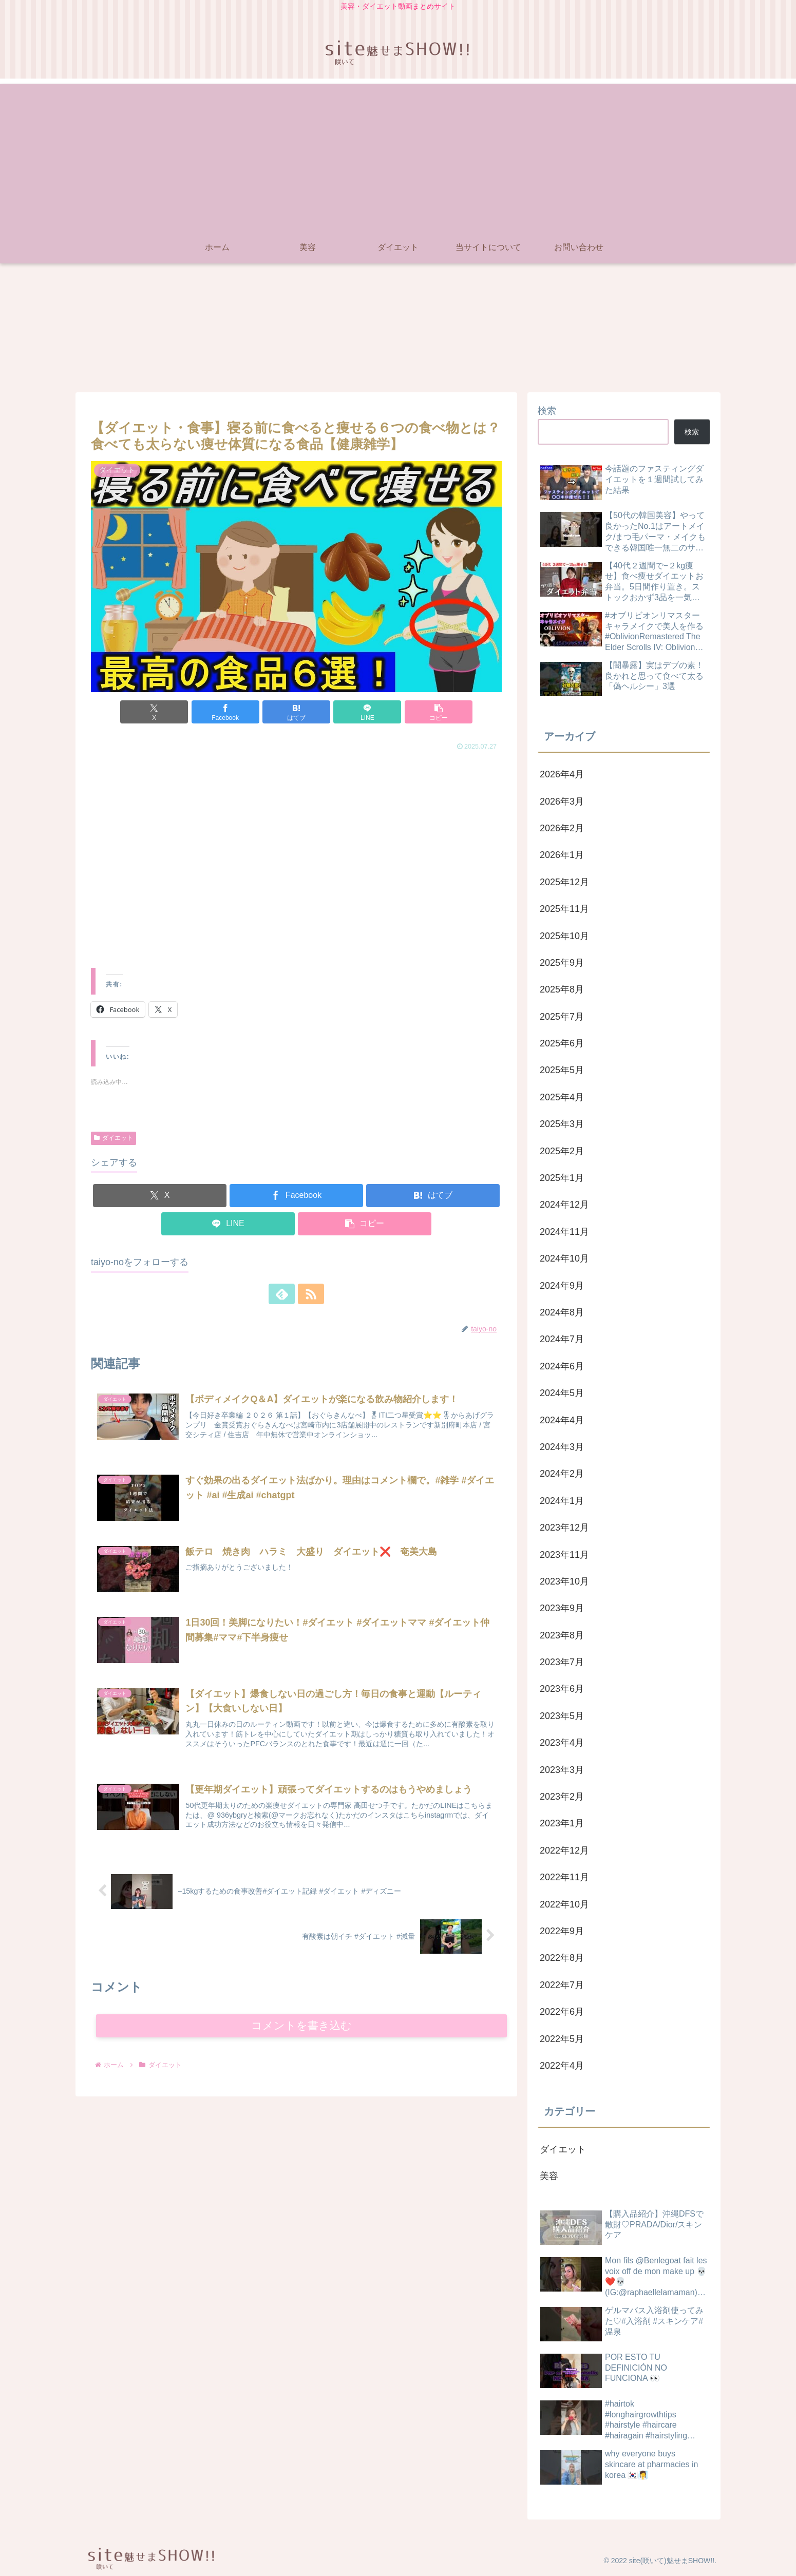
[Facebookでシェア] (227, 711)
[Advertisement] (398, 155)
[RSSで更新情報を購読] (308, 1294)
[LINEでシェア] (365, 711)
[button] (434, 711)
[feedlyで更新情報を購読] (284, 1294)
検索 (547, 411)
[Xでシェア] (158, 711)
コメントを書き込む (301, 2026)
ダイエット (113, 1137)
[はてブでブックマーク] (296, 711)
